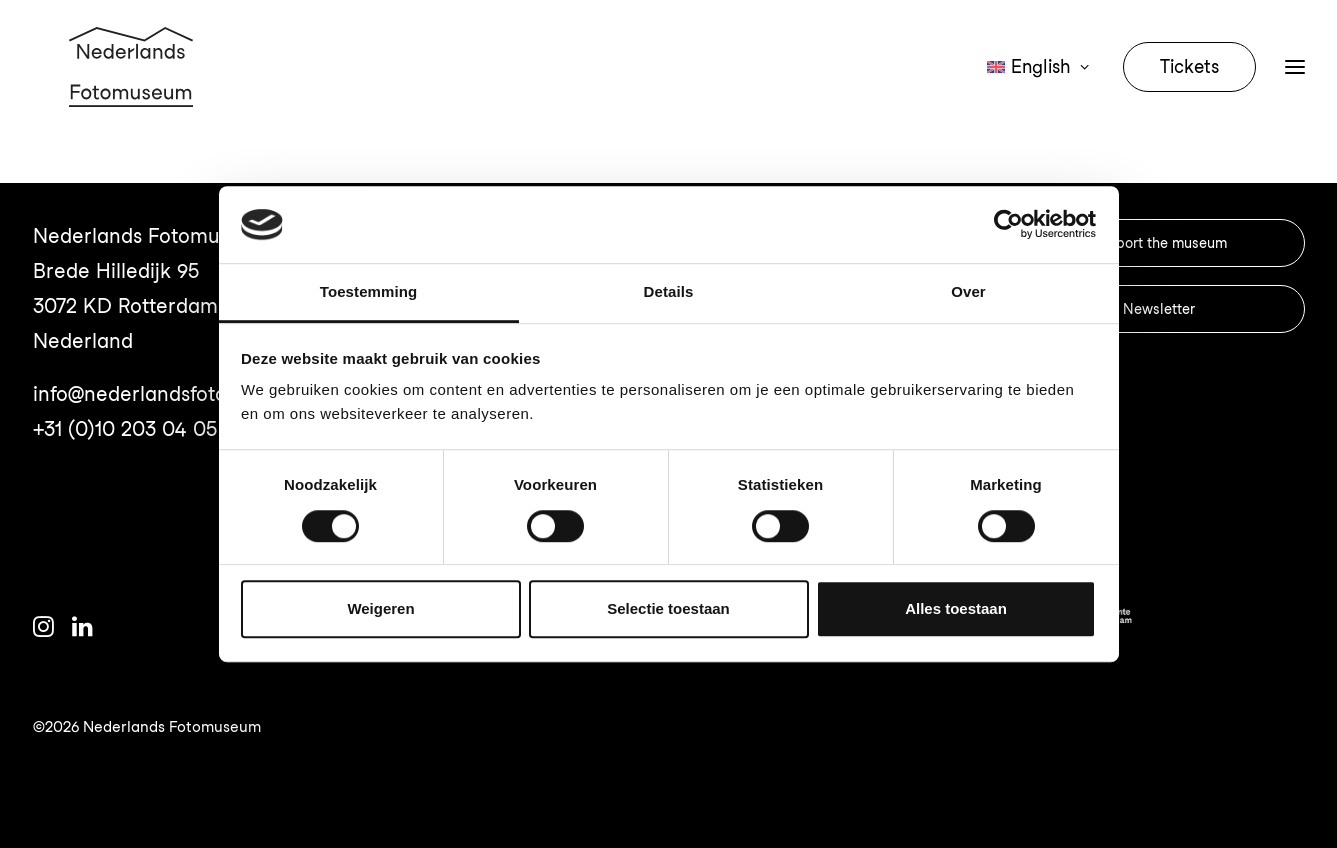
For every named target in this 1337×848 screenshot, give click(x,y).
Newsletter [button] (1159, 309)
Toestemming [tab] (369, 291)
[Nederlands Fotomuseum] (134, 92)
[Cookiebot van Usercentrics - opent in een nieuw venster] (1008, 225)
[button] (43, 630)
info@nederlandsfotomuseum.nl (181, 394)
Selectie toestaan (668, 608)
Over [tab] (968, 291)
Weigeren (380, 608)
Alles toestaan (956, 608)
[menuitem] (1044, 92)
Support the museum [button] (1159, 243)
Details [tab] (669, 291)
